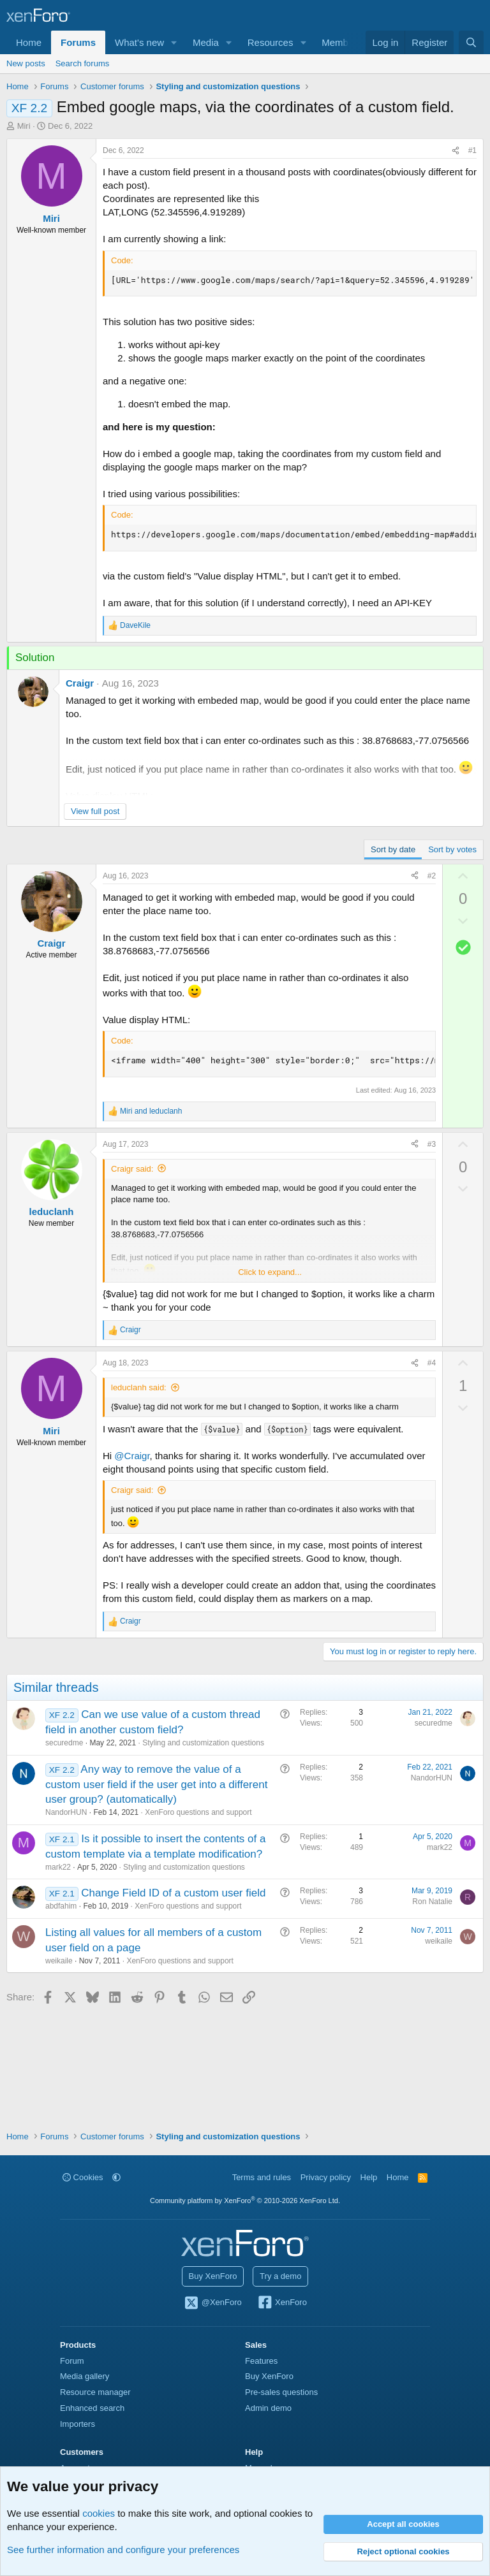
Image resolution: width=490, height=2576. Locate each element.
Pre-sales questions (281, 2392)
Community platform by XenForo (245, 2200)
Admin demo (268, 2408)
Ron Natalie (432, 1901)
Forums (78, 42)
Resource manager (95, 2392)
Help (369, 2177)
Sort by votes (452, 849)
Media (206, 42)
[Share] (455, 150)
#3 (431, 1144)
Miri (24, 126)
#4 (431, 1362)
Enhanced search (92, 2408)
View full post (95, 811)
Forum (72, 2361)
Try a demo (280, 2276)
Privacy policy (326, 2177)
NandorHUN (66, 1812)
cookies (98, 2513)
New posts (25, 63)
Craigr (80, 683)
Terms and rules (261, 2177)
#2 (431, 875)
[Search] (471, 42)
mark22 (58, 1867)
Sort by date (393, 849)
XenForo (281, 2303)
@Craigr (131, 1455)
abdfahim (61, 1906)
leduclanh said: (139, 1387)
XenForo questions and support (198, 1812)
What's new (139, 42)
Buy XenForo (213, 2276)
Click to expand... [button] (270, 1272)
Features (261, 2361)
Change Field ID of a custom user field (173, 1893)
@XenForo (212, 2303)
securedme (64, 1742)
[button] (174, 42)
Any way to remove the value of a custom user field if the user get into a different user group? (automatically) (156, 1784)
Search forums (83, 63)
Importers (77, 2424)
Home (28, 42)
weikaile (59, 1960)
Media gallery (84, 2376)
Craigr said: (132, 1169)
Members (342, 42)
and (151, 1111)
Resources (270, 42)
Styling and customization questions (203, 1742)
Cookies (83, 2177)
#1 (472, 150)
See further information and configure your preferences (123, 2549)
